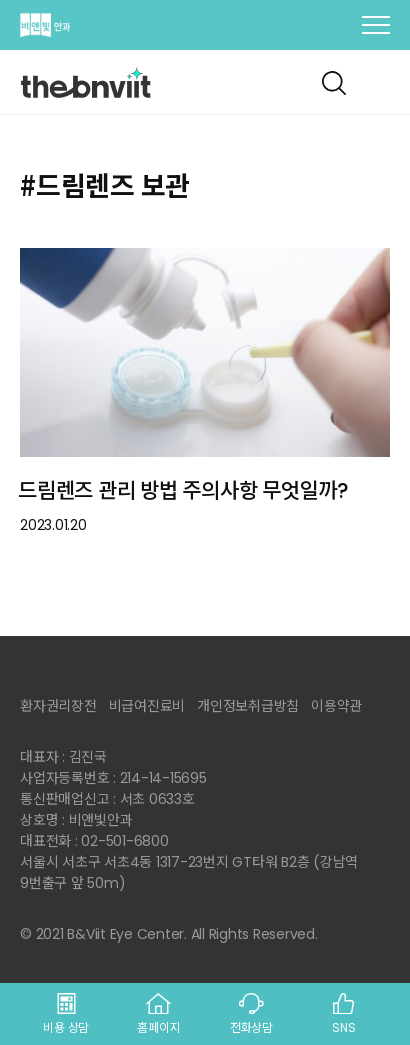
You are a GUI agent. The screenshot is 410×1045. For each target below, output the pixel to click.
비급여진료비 (147, 706)
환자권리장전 (58, 706)
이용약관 (336, 706)
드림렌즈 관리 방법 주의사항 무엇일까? (183, 490)
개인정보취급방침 (248, 706)
